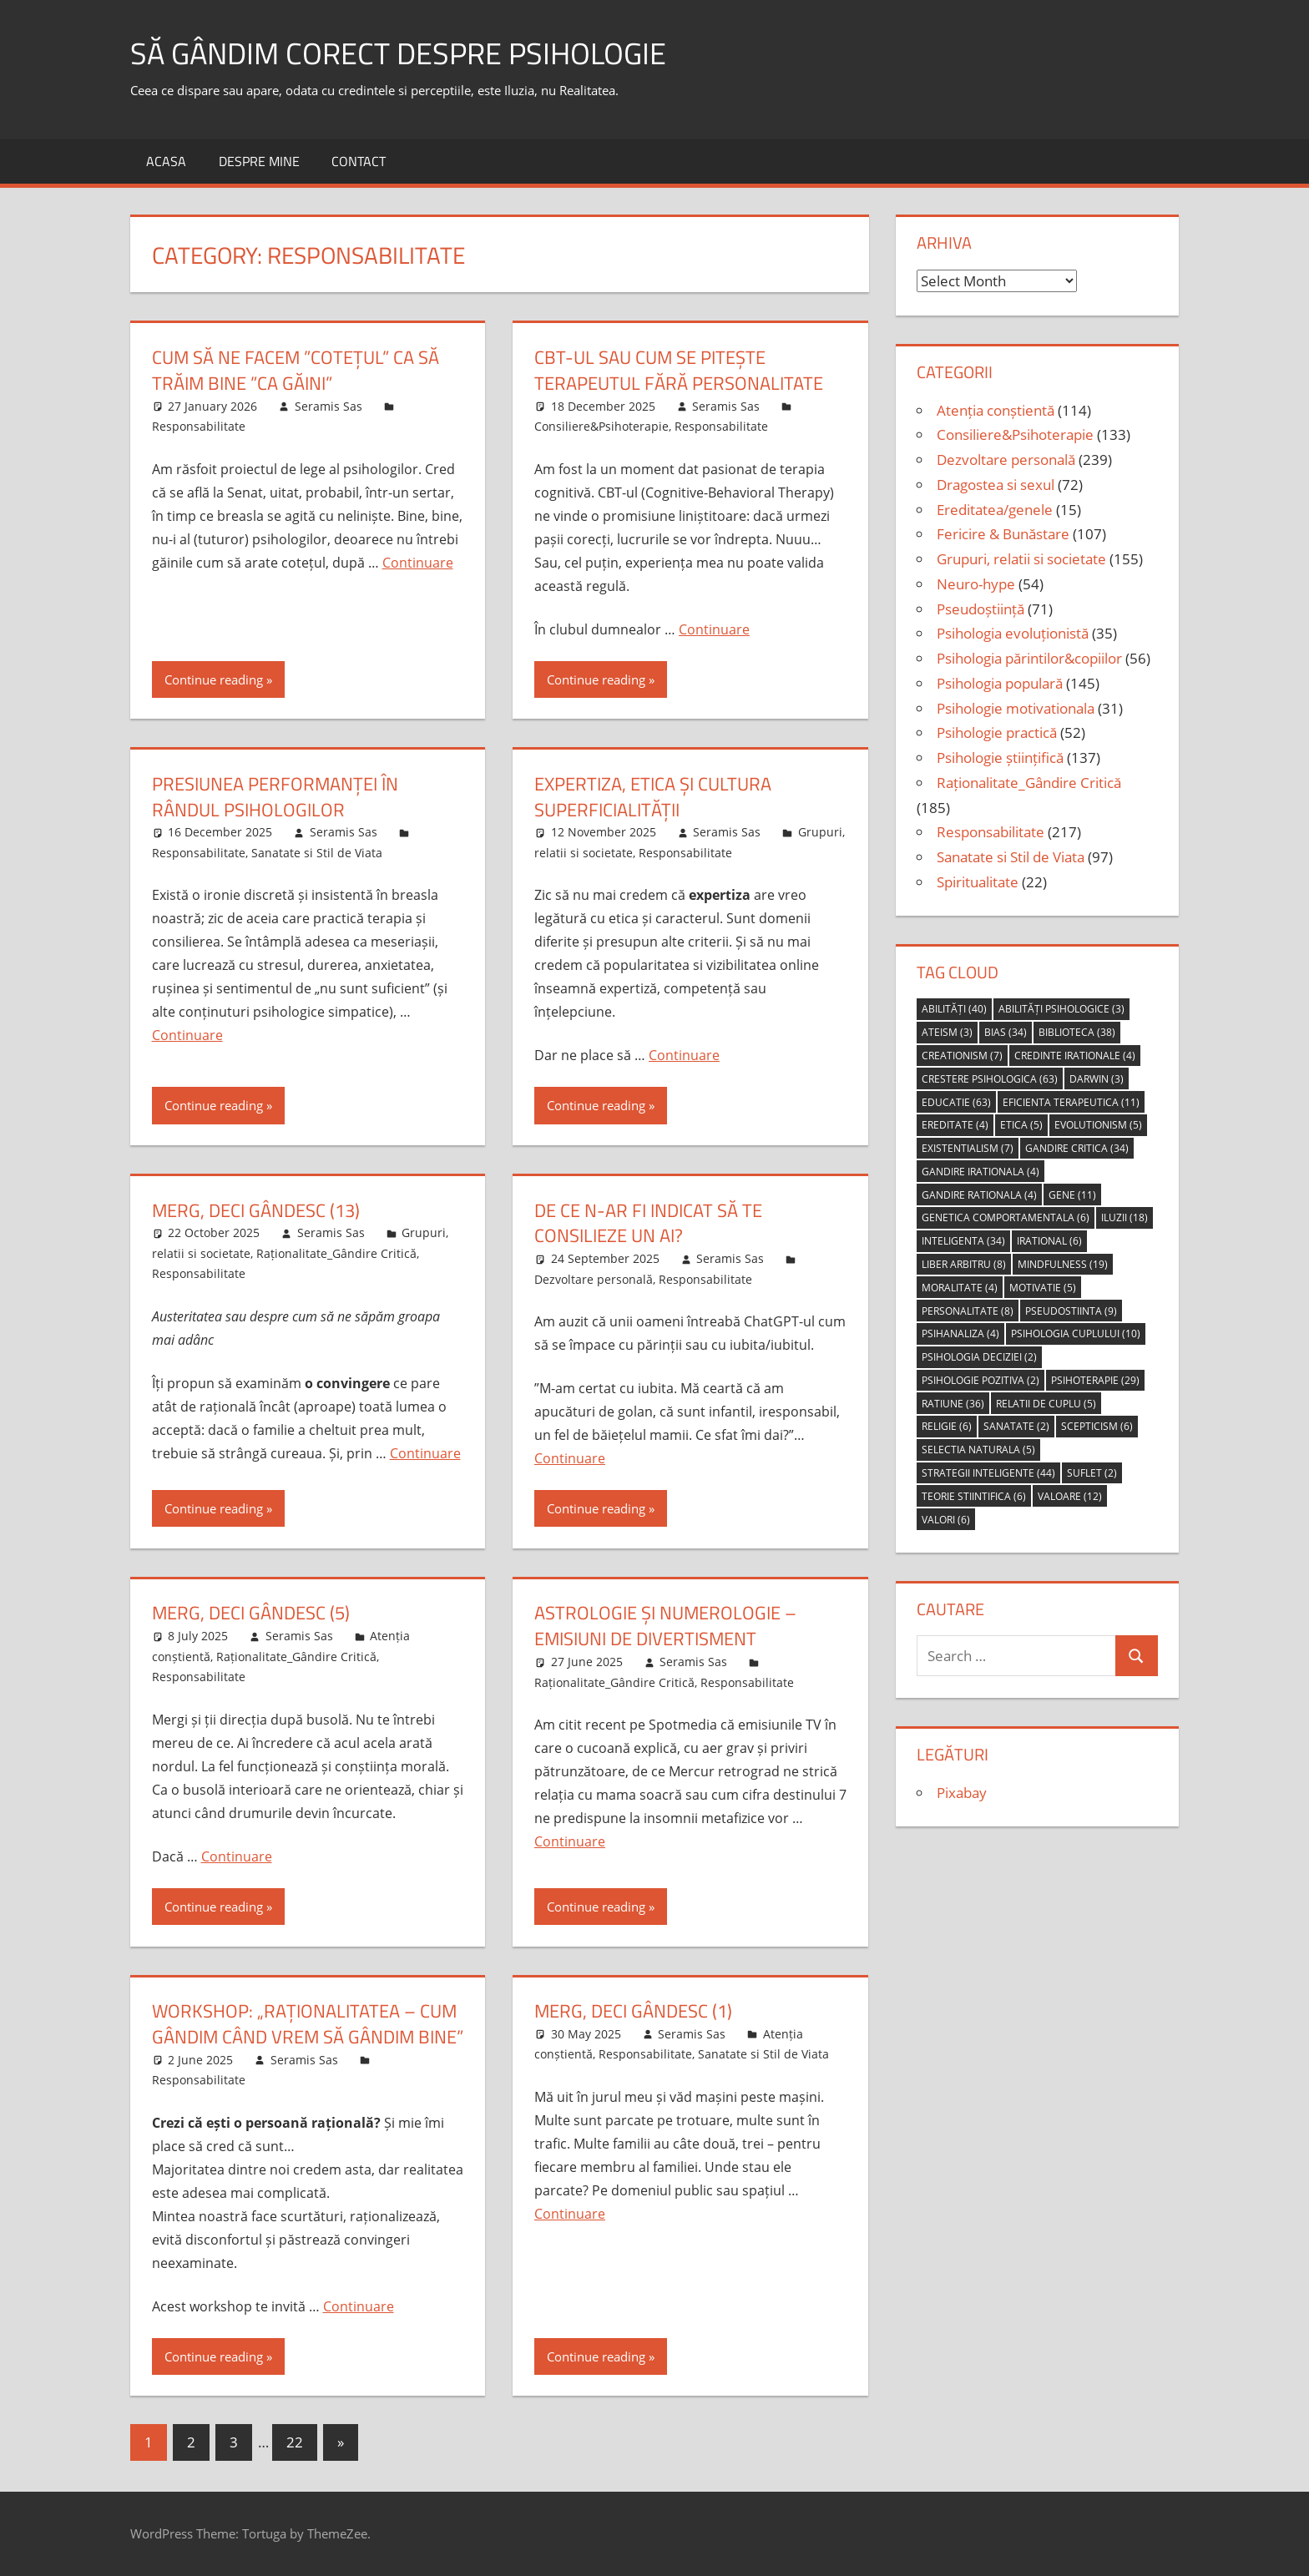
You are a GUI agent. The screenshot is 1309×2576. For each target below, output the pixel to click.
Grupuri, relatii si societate (1021, 558)
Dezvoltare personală (593, 1279)
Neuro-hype (976, 583)
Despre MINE (259, 161)
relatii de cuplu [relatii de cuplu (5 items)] (1046, 1404)
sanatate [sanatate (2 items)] (1016, 1426)
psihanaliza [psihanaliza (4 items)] (960, 1333)
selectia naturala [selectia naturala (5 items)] (978, 1449)
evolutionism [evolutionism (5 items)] (1098, 1125)
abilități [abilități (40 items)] (954, 1009)
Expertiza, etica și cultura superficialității (652, 797)
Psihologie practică (997, 732)
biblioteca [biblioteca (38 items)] (1077, 1032)
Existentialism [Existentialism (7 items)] (967, 1148)
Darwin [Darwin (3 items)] (1096, 1079)
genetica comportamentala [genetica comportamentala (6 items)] (1005, 1217)
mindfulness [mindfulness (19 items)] (1063, 1264)
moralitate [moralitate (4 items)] (960, 1287)
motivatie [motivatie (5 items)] (1042, 1287)
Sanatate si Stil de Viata (316, 853)
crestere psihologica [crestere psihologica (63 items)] (990, 1079)
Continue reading (213, 679)
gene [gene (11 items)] (1072, 1195)
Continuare (417, 562)
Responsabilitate (198, 426)
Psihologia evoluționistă (1013, 633)
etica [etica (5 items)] (1021, 1125)
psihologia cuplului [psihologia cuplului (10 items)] (1075, 1333)
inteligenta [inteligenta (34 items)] (963, 1241)
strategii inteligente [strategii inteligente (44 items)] (988, 1473)
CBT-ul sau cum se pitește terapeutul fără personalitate (678, 370)
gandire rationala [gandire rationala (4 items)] (979, 1195)
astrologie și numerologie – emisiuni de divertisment (665, 1626)
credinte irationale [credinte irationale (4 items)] (1074, 1055)
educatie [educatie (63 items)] (956, 1102)
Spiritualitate (977, 881)
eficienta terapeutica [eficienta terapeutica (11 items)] (1071, 1102)
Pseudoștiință (980, 609)
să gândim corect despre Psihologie (398, 53)
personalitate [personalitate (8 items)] (967, 1311)
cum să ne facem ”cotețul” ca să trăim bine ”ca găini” (295, 370)
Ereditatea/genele (995, 509)
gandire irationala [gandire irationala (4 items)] (980, 1171)
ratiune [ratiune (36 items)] (953, 1404)
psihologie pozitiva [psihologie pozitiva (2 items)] (980, 1380)
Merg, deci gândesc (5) (251, 1613)
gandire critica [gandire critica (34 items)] (1077, 1148)
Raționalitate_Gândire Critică (336, 1253)
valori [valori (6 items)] (946, 1520)
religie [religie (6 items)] (947, 1426)
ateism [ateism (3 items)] (947, 1032)
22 (294, 2442)
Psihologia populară (1000, 683)
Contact (358, 161)
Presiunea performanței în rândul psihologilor (275, 797)
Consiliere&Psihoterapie (601, 426)
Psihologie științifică (1000, 757)
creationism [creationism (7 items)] (962, 1055)
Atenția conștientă (995, 410)
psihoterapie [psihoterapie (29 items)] (1095, 1380)
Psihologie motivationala (1015, 708)
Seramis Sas (328, 406)
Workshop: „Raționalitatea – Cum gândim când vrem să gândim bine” (307, 2024)
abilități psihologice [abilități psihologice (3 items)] (1061, 1009)
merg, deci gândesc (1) (633, 2011)
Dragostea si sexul (995, 484)
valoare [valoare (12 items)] (1070, 1496)
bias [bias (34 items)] (1005, 1032)
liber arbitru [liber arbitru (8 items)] (964, 1264)
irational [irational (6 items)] (1049, 1241)
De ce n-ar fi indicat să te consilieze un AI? (648, 1223)
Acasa (166, 161)
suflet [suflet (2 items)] (1092, 1473)
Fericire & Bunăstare (1003, 533)
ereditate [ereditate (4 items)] (955, 1125)
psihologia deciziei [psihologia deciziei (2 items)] (979, 1357)
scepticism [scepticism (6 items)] (1097, 1426)
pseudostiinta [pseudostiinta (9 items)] (1071, 1311)
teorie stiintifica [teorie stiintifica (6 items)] (974, 1496)
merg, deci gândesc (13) (256, 1210)
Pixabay (962, 1792)
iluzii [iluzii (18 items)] (1124, 1217)
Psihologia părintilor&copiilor (1029, 658)
